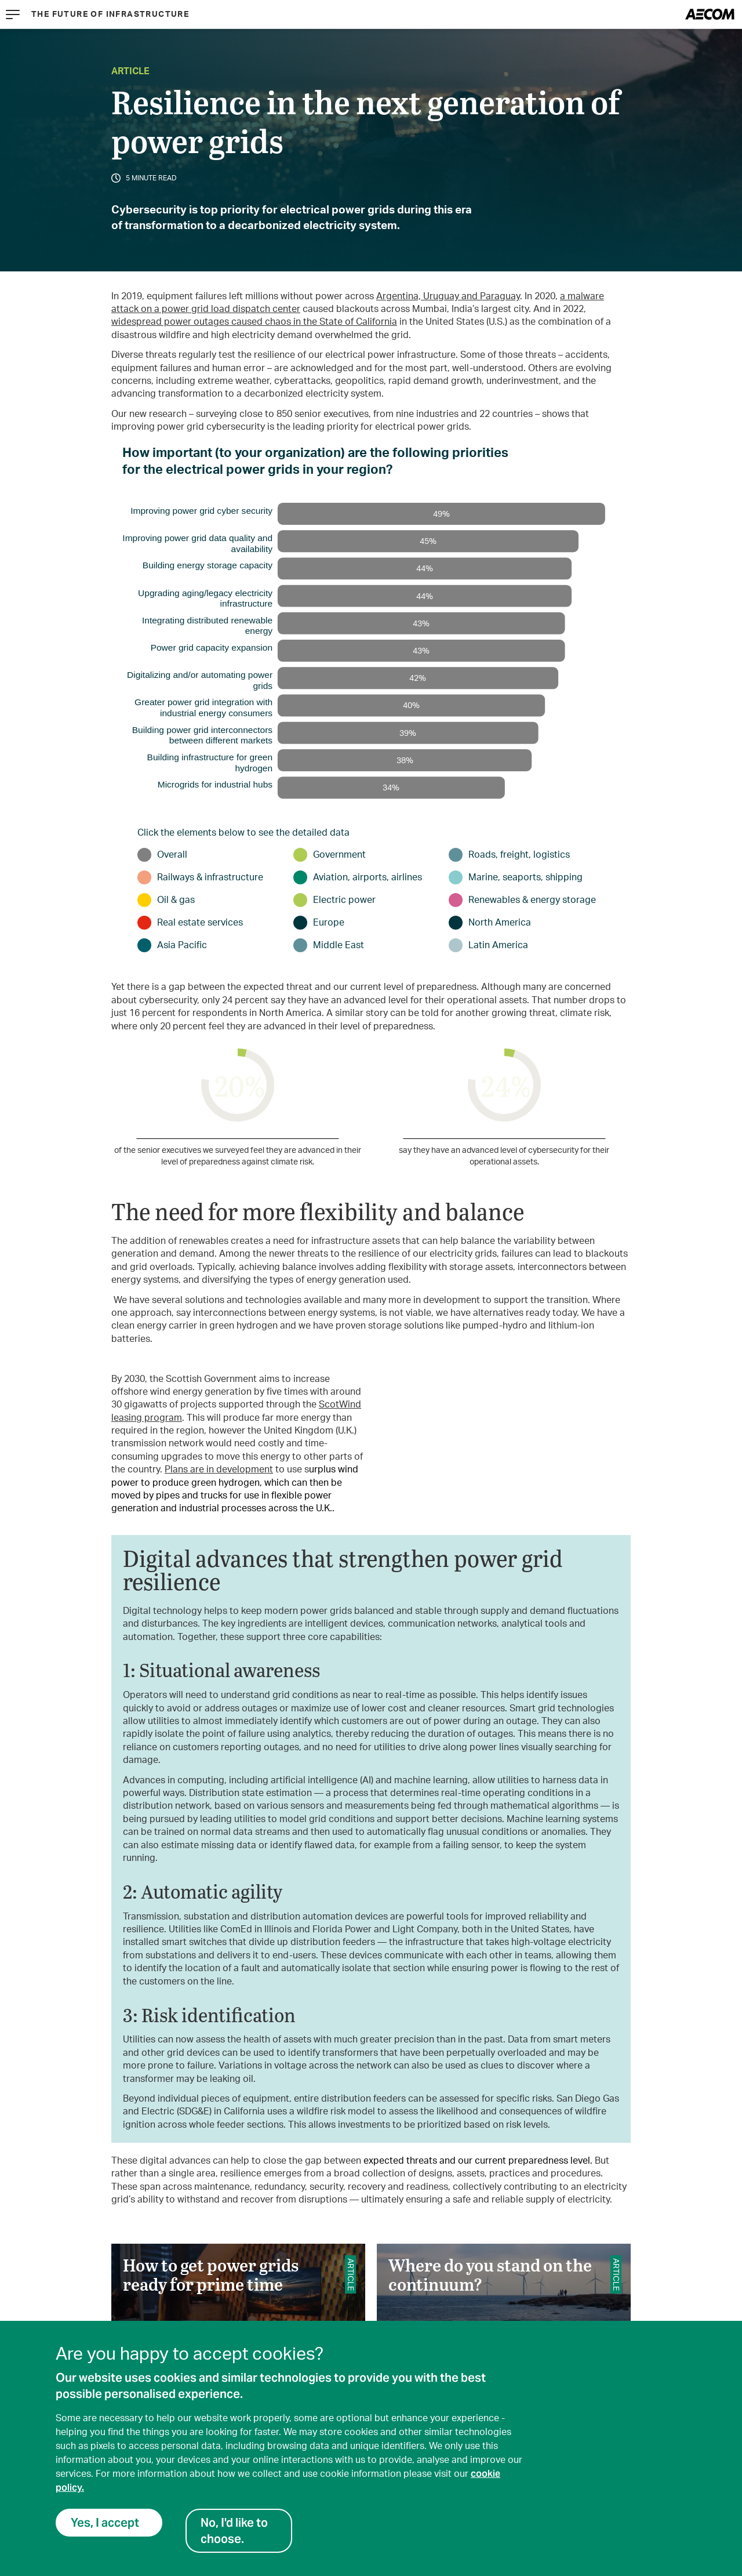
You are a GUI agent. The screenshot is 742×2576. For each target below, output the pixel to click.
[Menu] (13, 14)
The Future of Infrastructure (110, 14)
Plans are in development (219, 1469)
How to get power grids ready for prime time (238, 2320)
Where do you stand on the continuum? (504, 2320)
